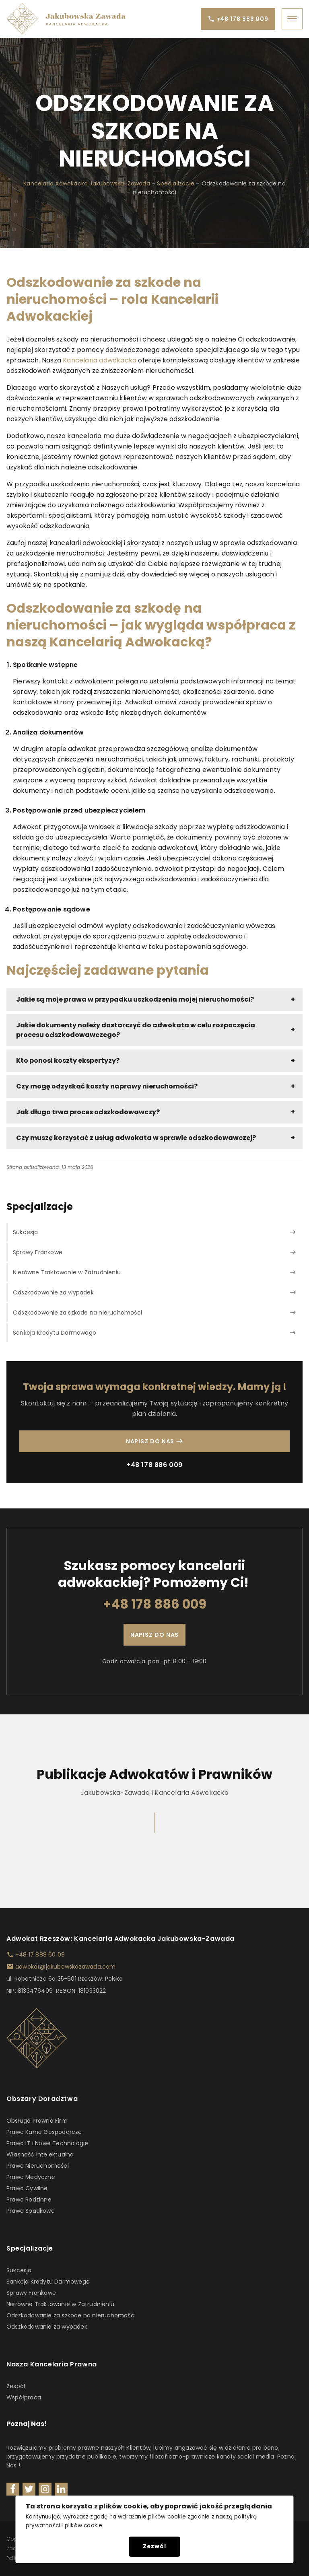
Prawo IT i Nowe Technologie (47, 2143)
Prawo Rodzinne (29, 2199)
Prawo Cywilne (27, 2188)
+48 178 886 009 (154, 1464)
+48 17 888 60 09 (40, 1955)
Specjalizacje (175, 183)
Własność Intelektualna (40, 2154)
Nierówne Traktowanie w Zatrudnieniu (60, 2304)
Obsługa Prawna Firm (37, 2121)
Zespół (15, 2386)
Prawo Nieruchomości (37, 2166)
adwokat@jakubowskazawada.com (65, 1967)
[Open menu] (292, 19)
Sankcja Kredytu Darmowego (48, 2282)
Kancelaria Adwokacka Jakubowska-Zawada (86, 183)
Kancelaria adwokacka (99, 360)
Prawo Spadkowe (30, 2211)
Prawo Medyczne (30, 2177)
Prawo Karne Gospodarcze (44, 2132)
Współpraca (23, 2397)
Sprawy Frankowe (31, 2293)
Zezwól (154, 2546)
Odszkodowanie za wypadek (46, 2327)
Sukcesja (19, 2270)
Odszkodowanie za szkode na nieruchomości (71, 2315)
